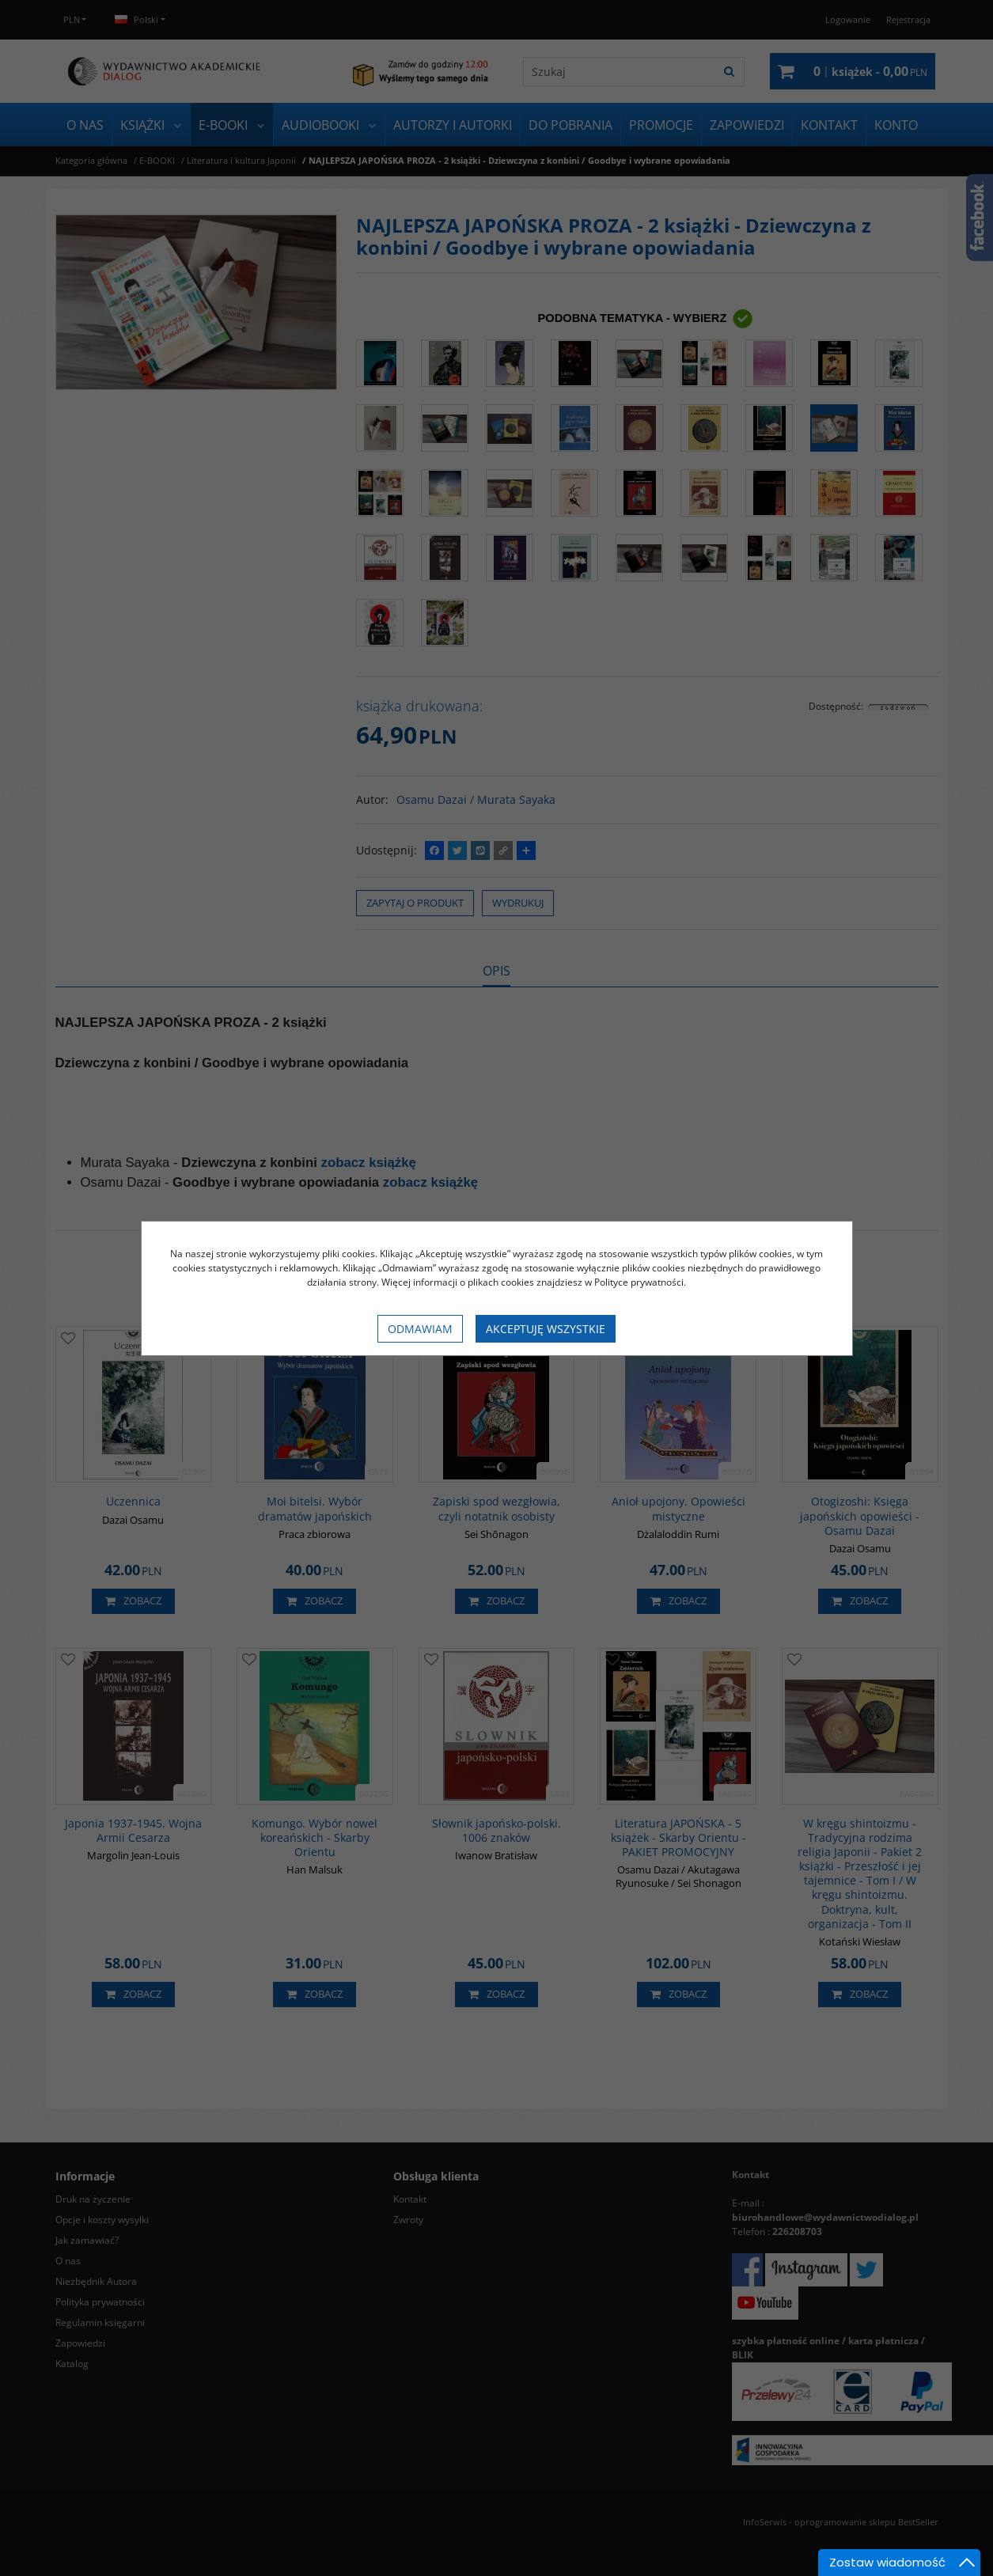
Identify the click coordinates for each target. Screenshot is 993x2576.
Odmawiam (420, 1328)
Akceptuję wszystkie (545, 1328)
